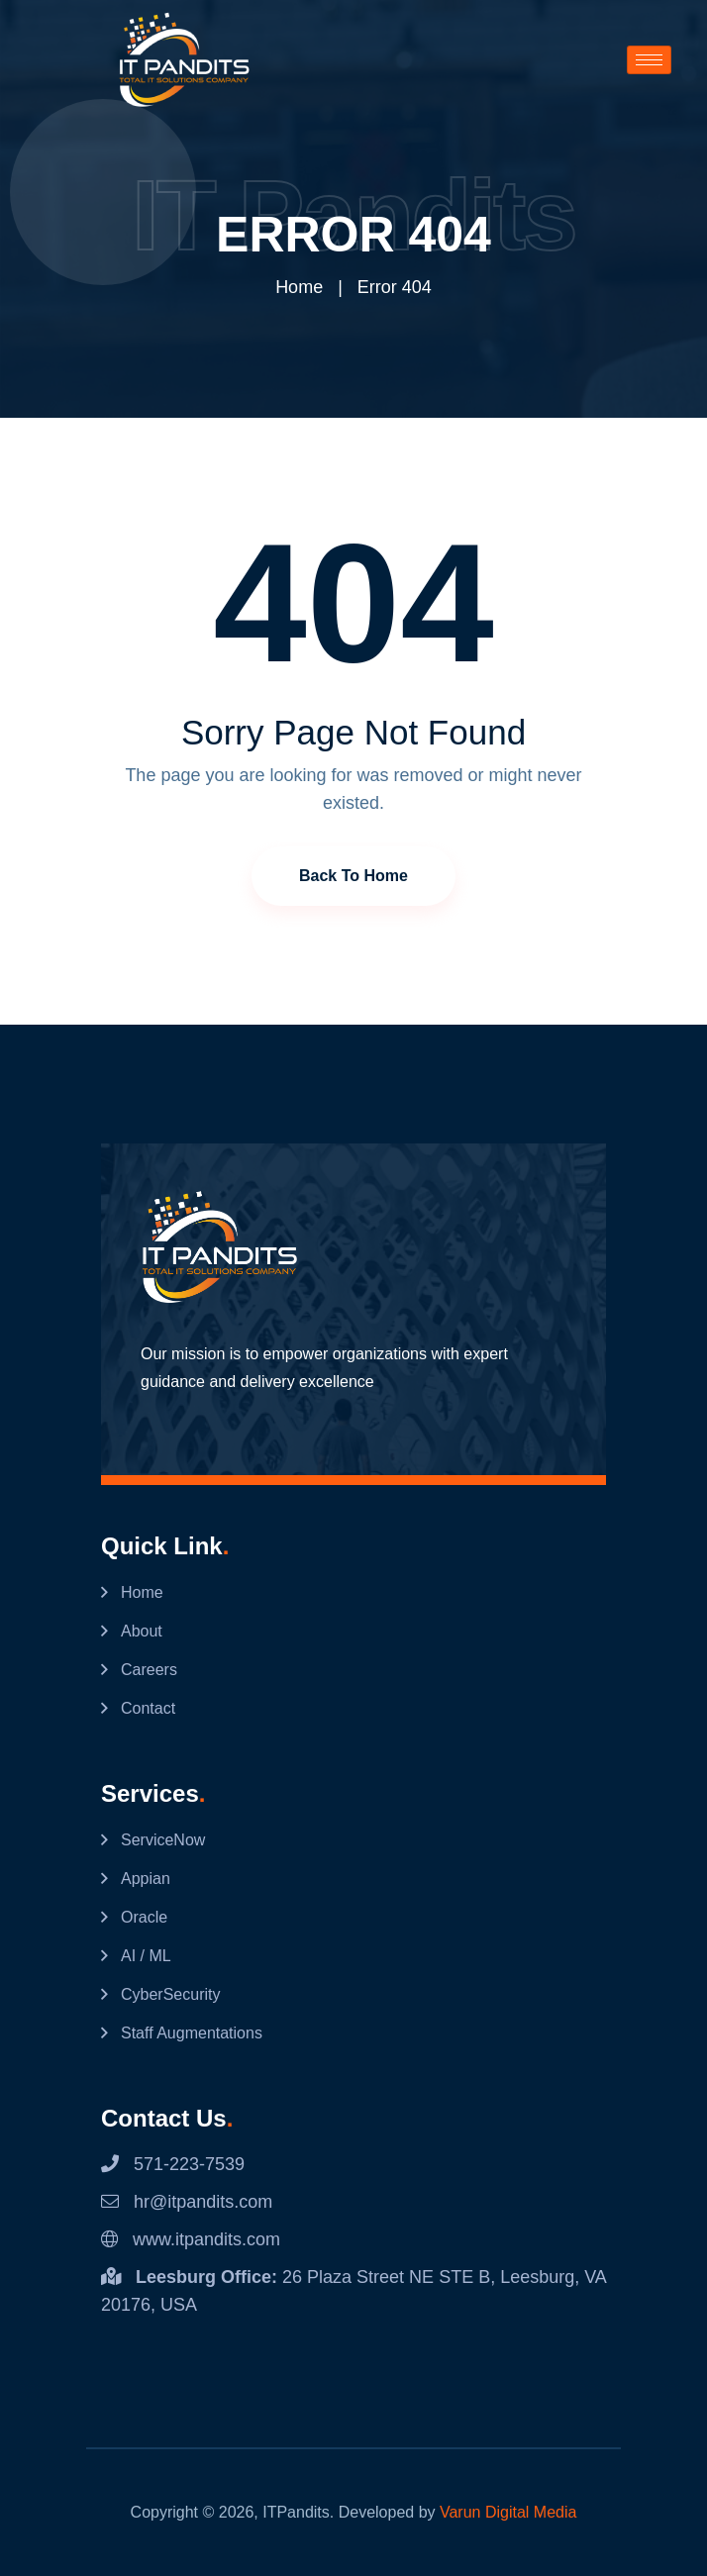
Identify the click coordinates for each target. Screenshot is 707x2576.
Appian (145, 1878)
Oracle (144, 1917)
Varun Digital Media (508, 2512)
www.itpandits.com (190, 2239)
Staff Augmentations (191, 2033)
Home (299, 287)
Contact (148, 1708)
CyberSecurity (170, 1994)
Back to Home (353, 875)
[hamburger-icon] (649, 60)
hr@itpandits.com (186, 2202)
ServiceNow (163, 1840)
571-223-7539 (173, 2164)
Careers (149, 1669)
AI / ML (146, 1955)
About (141, 1631)
